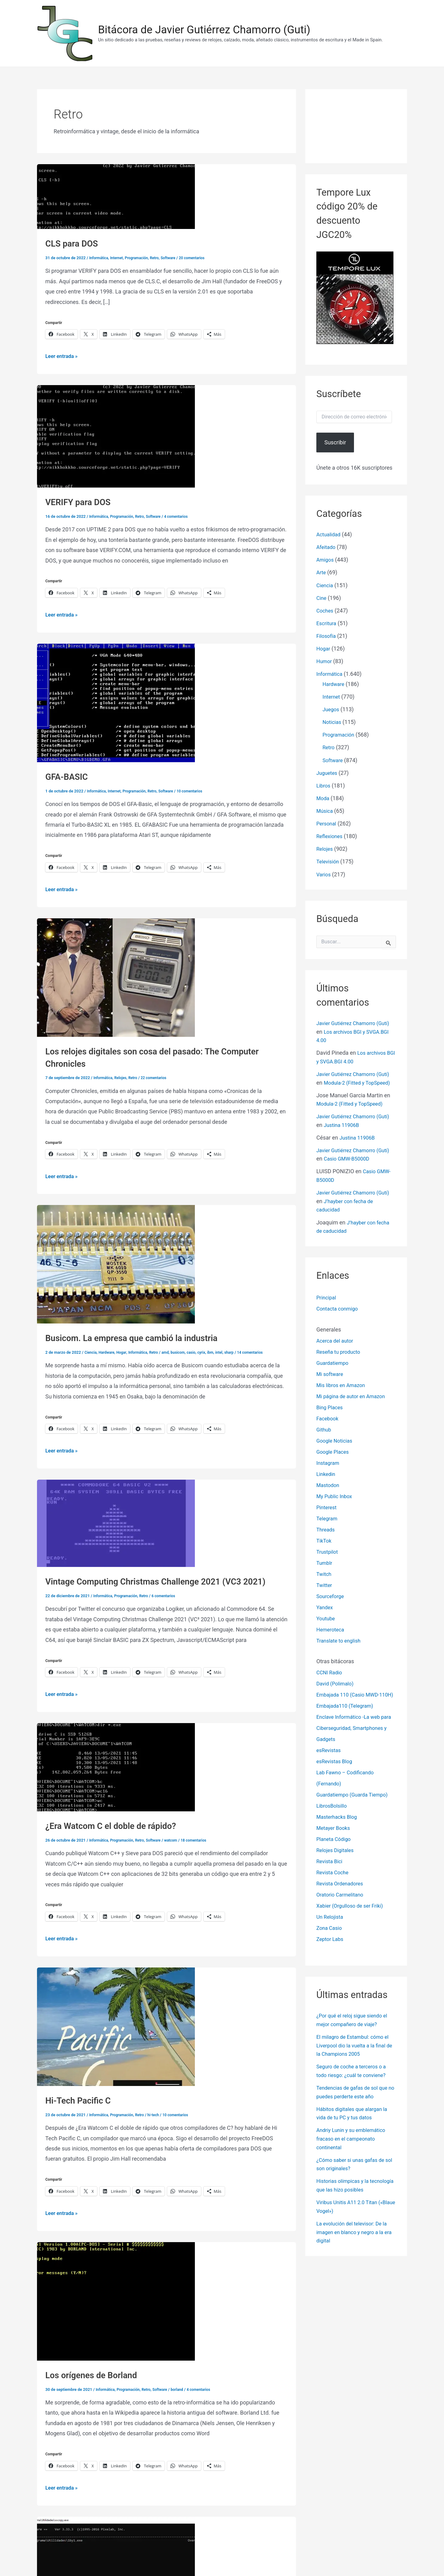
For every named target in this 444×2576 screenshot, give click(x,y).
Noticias (333, 719)
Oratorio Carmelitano (342, 1905)
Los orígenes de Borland (95, 2373)
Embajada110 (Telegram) (347, 1716)
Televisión (328, 857)
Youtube (326, 1617)
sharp (240, 1351)
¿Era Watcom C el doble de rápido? (117, 1824)
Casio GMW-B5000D (364, 1159)
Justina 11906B (358, 1126)
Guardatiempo (334, 1362)
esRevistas (329, 1760)
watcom (178, 1838)
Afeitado (326, 547)
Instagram (328, 1462)
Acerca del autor (336, 1339)
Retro (160, 257)
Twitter (325, 1584)
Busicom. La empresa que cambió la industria (139, 1337)
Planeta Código (335, 1849)
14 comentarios (263, 1351)
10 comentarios (198, 790)
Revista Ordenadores (342, 1894)
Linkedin (326, 1473)
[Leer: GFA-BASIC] (116, 702)
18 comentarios (202, 1838)
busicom (185, 1351)
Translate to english (340, 1639)
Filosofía (327, 634)
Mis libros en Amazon (343, 1384)
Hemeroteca (331, 1628)
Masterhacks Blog (338, 1827)
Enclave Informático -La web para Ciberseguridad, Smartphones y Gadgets (351, 1738)
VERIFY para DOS (81, 502)
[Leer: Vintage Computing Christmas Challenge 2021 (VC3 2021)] (116, 1522)
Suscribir (335, 442)
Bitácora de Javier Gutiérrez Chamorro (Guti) (204, 29)
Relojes (123, 1076)
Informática (99, 257)
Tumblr (325, 1562)
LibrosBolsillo (333, 1816)
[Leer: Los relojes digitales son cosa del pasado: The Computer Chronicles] (116, 976)
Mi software (331, 1373)
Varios (324, 869)
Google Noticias (336, 1439)
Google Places (334, 1451)
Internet (119, 257)
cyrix (210, 1351)
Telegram (327, 1517)
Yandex (325, 1606)
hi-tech (158, 2113)
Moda (323, 794)
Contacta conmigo (339, 1308)
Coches (325, 609)
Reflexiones (330, 832)
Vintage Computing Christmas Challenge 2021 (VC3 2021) (166, 1580)
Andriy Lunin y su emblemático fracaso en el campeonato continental (354, 2146)
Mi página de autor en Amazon (354, 1395)
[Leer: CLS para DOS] (116, 196)
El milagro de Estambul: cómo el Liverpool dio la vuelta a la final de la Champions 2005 (356, 2055)
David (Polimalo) (336, 1683)
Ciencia (91, 1351)
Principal (327, 1297)
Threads (326, 1528)
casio (199, 1351)
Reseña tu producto (340, 1351)
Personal (327, 819)
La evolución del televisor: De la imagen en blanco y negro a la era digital (354, 2238)
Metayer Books (334, 1838)
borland (184, 2387)
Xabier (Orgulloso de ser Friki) (352, 1916)
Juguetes (327, 769)
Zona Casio (330, 1938)
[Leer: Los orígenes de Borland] (116, 2299)
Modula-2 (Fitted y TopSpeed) (352, 1105)
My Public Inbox (336, 1495)
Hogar (124, 1351)
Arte (321, 572)
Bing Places (330, 1406)
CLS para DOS (74, 243)
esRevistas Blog (336, 1771)
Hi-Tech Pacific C (81, 2098)
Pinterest (327, 1506)
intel (229, 1351)
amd (172, 1351)
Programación (140, 257)
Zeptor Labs (331, 1949)
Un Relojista (331, 1927)
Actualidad (329, 534)
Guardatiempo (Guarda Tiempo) (355, 1805)
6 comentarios (170, 1594)
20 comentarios (201, 257)
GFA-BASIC (68, 776)
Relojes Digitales (336, 1860)
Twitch (324, 1573)
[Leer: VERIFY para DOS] (116, 435)
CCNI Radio (330, 1671)
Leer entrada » (63, 356)
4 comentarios (183, 516)
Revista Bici (330, 1871)
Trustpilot (328, 1551)
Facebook (328, 1417)
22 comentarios (159, 1076)
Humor (324, 659)
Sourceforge (331, 1595)
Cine (321, 597)
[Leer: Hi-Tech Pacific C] (116, 2024)
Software (175, 257)
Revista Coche (334, 1883)
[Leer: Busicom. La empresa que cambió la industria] (116, 1263)
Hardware (108, 1351)
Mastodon (328, 1484)
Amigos (325, 559)
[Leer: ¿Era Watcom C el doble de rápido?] (116, 1765)
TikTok (324, 1539)
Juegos (332, 707)
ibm (220, 1351)
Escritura (327, 622)
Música (325, 807)
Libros (324, 782)
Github (324, 1428)
